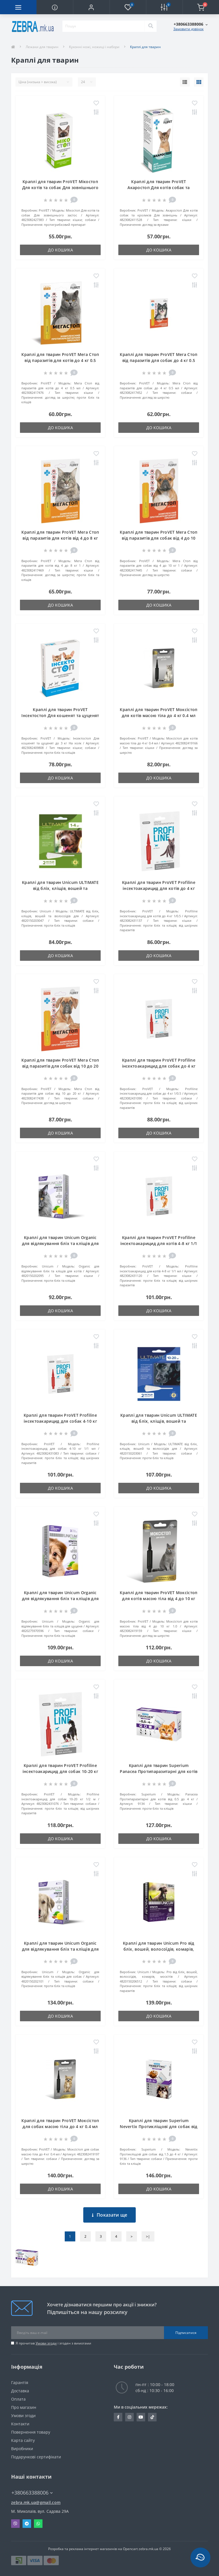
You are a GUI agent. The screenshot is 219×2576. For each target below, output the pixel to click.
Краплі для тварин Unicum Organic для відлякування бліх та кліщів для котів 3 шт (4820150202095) (60, 1243)
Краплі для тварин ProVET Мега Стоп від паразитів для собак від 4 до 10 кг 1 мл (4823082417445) (158, 538)
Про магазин (23, 2407)
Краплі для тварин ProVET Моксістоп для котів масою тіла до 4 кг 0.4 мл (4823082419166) (158, 715)
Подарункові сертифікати (36, 2457)
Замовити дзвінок (188, 28)
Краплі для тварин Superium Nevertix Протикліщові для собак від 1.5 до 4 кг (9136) (159, 2126)
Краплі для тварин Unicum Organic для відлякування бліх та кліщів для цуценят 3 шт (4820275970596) (60, 1598)
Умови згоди (46, 2343)
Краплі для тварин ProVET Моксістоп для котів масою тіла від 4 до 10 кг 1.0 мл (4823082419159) (158, 1598)
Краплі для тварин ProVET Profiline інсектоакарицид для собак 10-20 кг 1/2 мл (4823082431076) (60, 1771)
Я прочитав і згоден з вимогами (53, 2343)
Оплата (18, 2399)
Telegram (27, 2524)
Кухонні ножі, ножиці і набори (94, 46)
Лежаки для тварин (42, 46)
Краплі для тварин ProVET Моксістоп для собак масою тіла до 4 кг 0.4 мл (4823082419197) (60, 2126)
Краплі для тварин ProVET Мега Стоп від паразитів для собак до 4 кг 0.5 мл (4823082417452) (158, 360)
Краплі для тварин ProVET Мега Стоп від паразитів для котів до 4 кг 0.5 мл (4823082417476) (60, 360)
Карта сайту (23, 2440)
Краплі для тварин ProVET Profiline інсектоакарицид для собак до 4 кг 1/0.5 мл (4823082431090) (159, 1066)
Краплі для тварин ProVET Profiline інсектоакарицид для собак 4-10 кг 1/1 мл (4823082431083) (60, 1421)
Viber (15, 2524)
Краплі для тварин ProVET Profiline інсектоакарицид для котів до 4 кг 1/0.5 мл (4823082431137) (158, 888)
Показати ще (109, 2215)
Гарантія (19, 2382)
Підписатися (185, 2332)
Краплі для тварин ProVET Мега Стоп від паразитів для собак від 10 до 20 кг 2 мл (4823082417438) (60, 1066)
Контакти (20, 2423)
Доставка (20, 2390)
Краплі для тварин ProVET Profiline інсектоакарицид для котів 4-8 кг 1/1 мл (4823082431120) (158, 1243)
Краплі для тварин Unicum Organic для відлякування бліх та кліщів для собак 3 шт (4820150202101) (60, 1949)
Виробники (22, 2448)
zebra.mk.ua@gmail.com (35, 2502)
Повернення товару (30, 2432)
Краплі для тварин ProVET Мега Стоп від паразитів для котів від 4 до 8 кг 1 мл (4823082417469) (60, 538)
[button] (91, 7)
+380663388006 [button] (32, 2492)
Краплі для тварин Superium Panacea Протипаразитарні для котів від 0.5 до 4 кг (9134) (158, 1771)
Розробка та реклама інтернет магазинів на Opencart (93, 2548)
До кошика (60, 250)
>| (148, 2236)
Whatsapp (38, 2524)
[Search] (151, 26)
